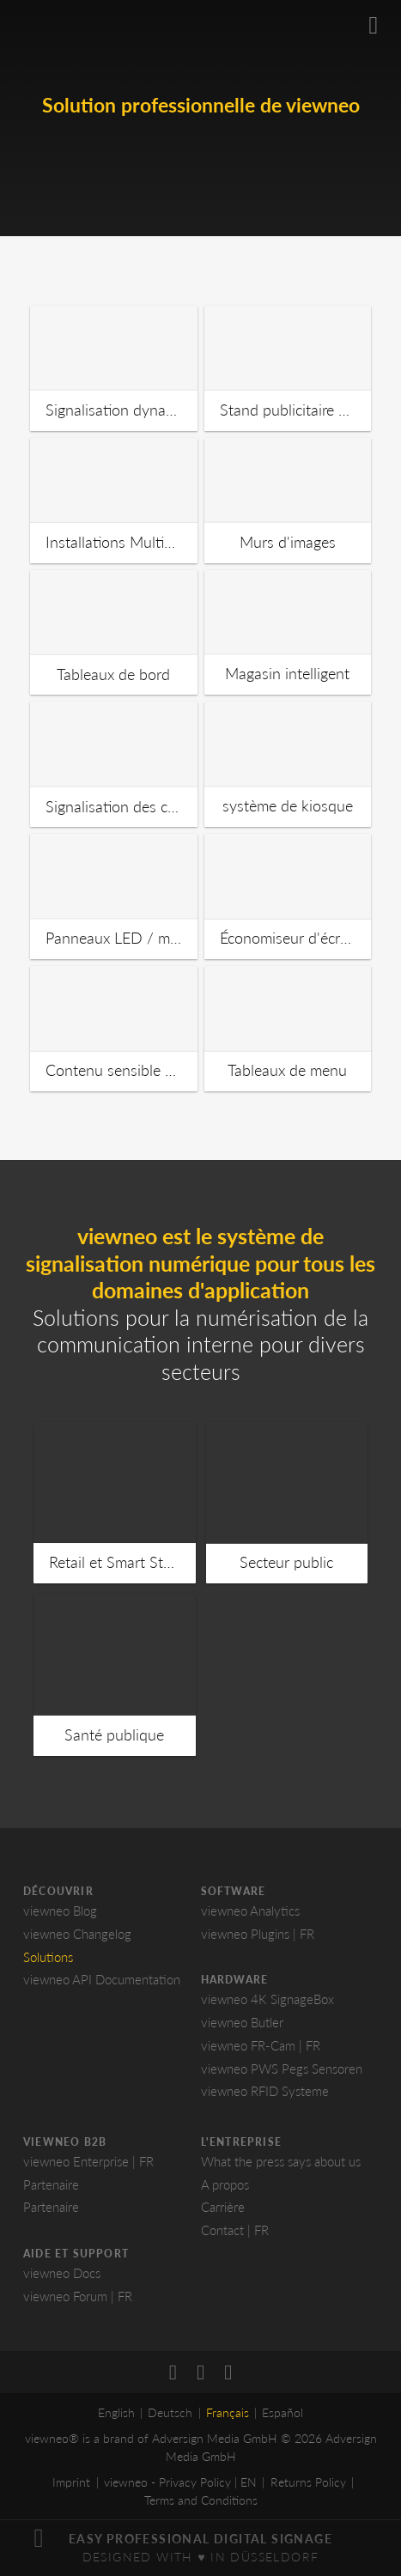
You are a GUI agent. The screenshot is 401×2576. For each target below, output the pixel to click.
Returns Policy (308, 2482)
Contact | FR (235, 2230)
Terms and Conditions (201, 2500)
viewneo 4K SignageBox (267, 1999)
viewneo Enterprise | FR (88, 2161)
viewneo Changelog (77, 1933)
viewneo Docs (61, 2273)
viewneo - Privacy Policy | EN (180, 2482)
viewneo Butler (242, 2022)
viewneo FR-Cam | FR (260, 2045)
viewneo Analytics (250, 1910)
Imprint (71, 2482)
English (116, 2412)
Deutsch (170, 2412)
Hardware (235, 1979)
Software (233, 1891)
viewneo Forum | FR (77, 2296)
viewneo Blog (60, 1910)
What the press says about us (281, 2161)
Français (227, 2412)
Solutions (48, 1957)
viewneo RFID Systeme (265, 2091)
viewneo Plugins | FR (257, 1933)
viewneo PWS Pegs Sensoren (281, 2068)
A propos (225, 2184)
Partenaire (51, 2184)
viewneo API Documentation (101, 1979)
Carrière (223, 2207)
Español (282, 2412)
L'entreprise (241, 2142)
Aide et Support (76, 2253)
